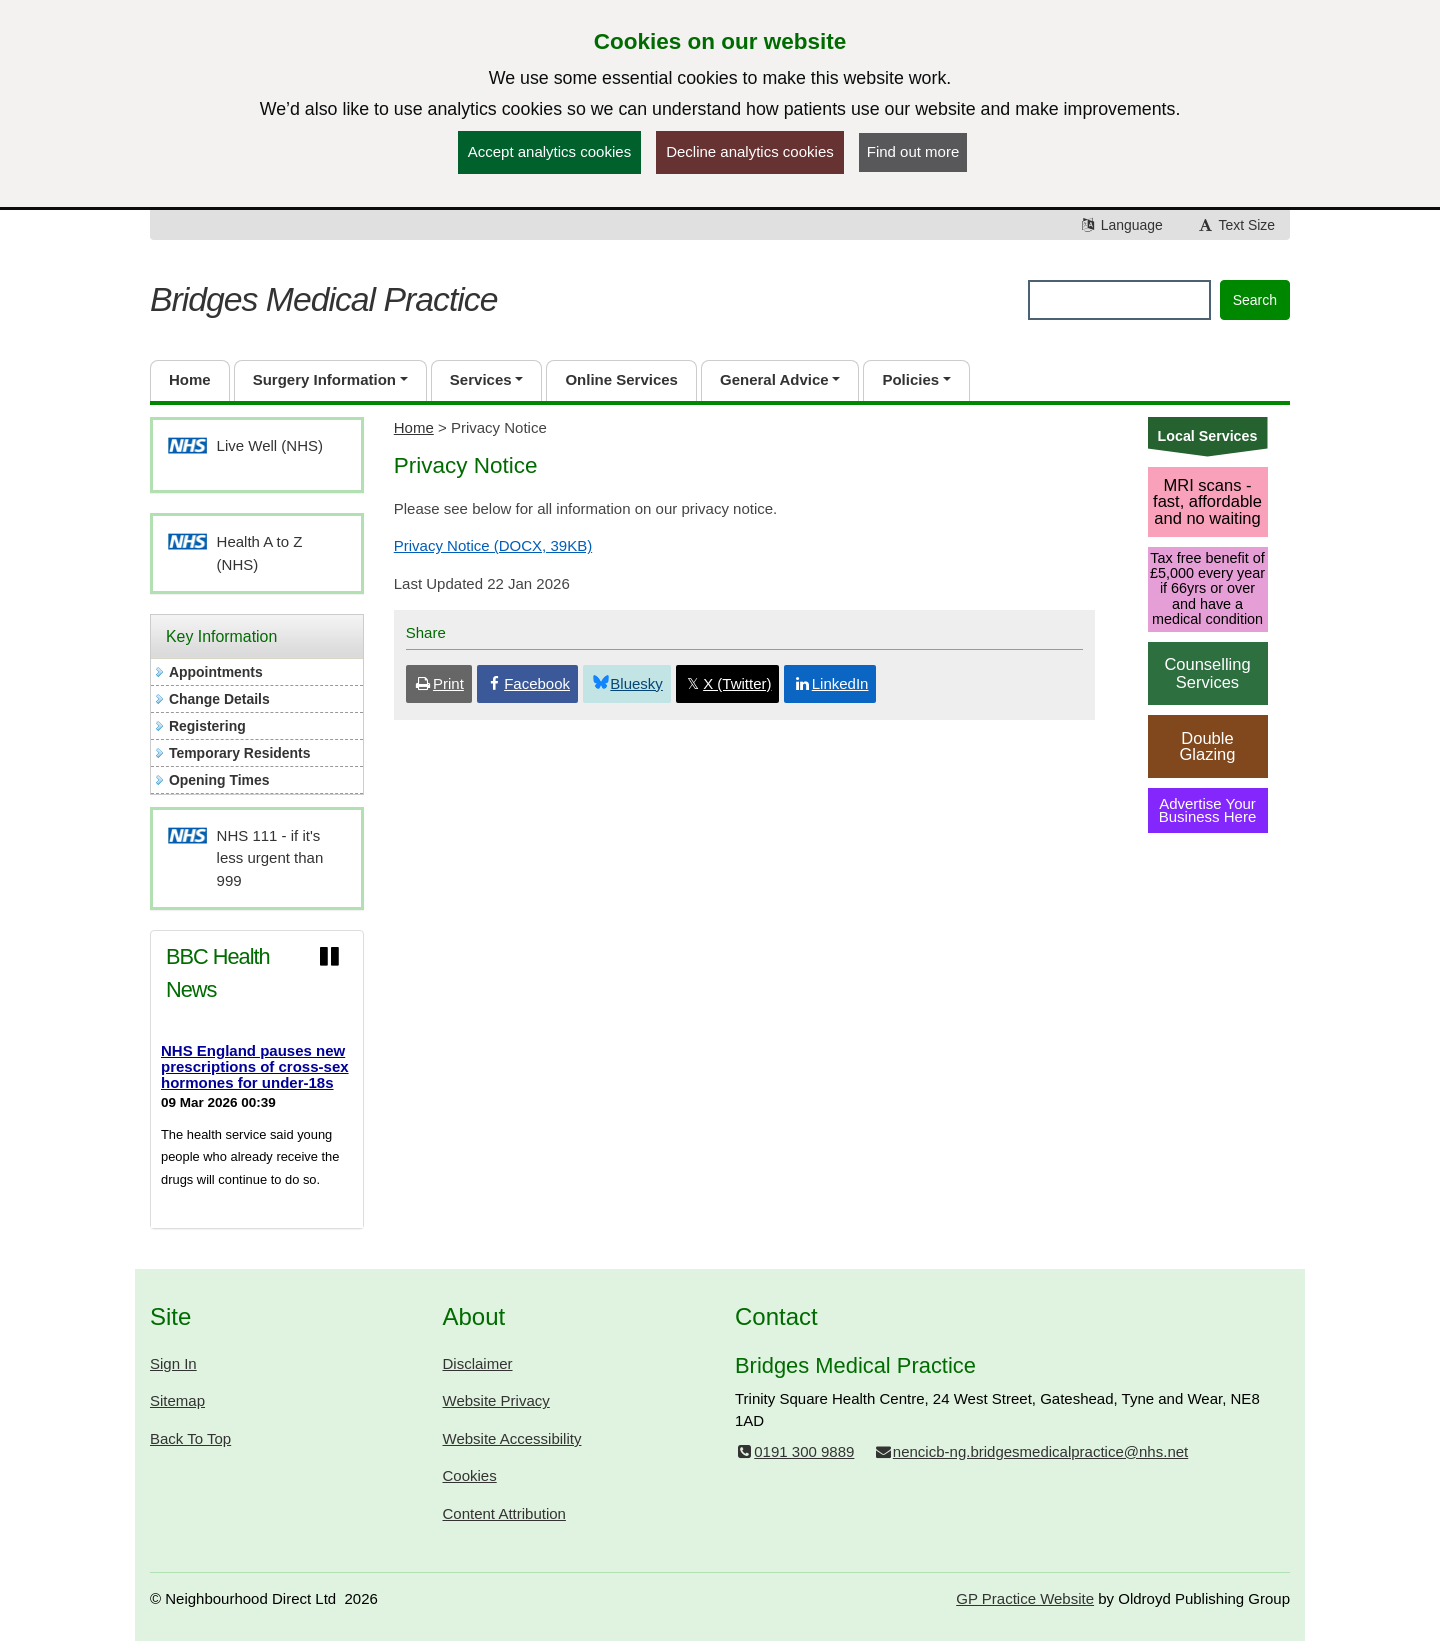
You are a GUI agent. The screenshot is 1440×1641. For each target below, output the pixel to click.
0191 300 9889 (794, 1451)
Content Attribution (504, 1513)
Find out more (913, 151)
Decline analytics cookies (750, 151)
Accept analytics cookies (549, 151)
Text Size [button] (1236, 225)
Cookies (470, 1475)
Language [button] (1121, 225)
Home (414, 427)
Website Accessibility (512, 1438)
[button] (330, 380)
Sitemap (177, 1400)
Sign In (173, 1363)
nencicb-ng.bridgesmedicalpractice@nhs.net (1031, 1451)
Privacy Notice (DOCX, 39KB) (493, 545)
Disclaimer (478, 1363)
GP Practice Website (1025, 1598)
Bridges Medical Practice (323, 299)
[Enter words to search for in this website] (1119, 300)
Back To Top (190, 1438)
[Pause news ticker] (329, 957)
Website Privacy (496, 1400)
